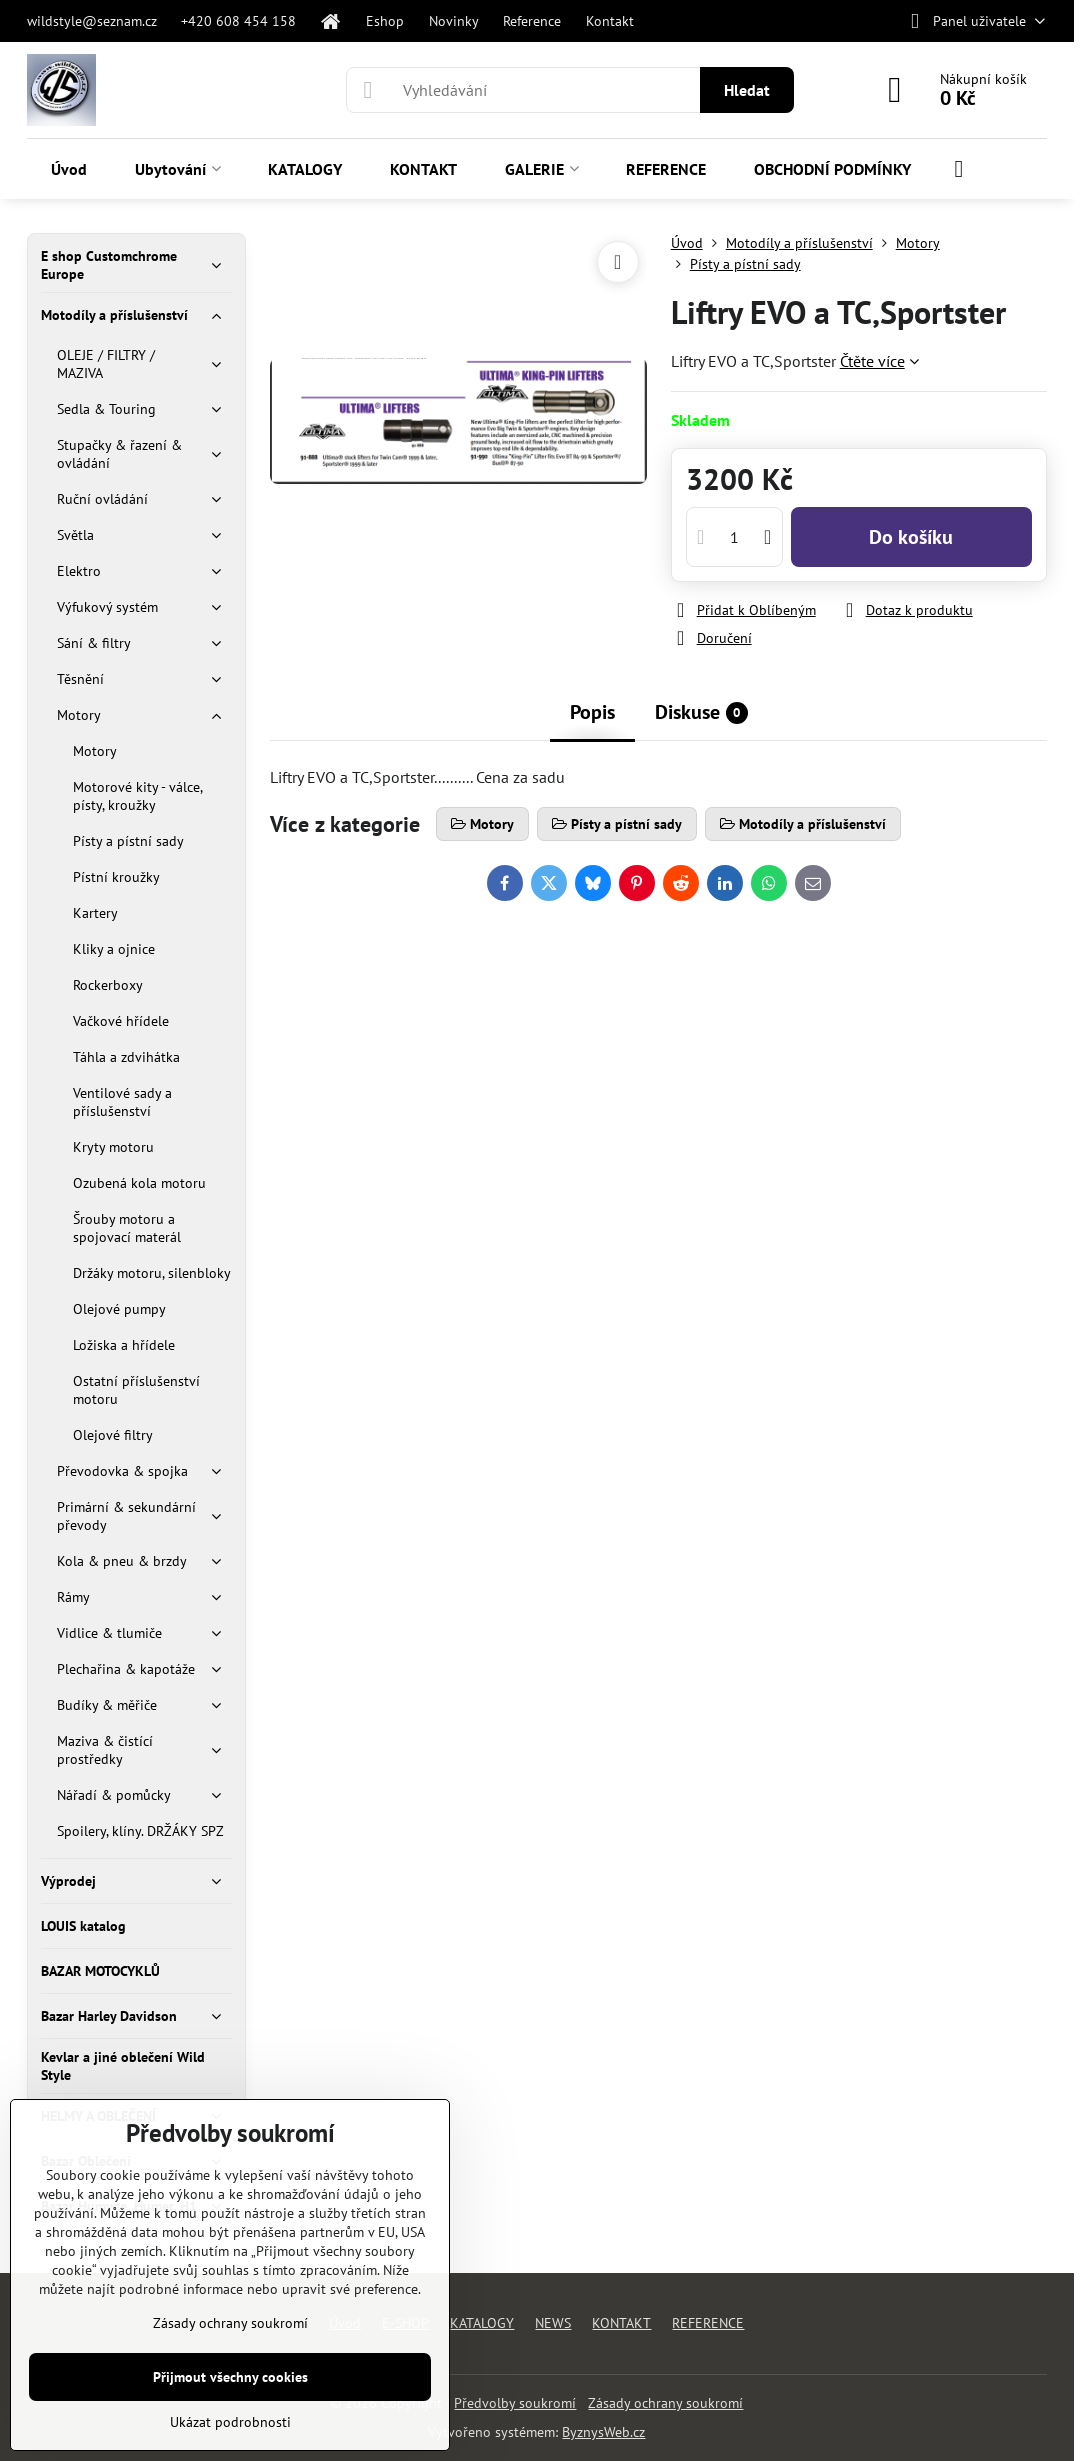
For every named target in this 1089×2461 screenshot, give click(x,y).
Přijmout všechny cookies (230, 2377)
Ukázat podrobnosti (230, 2422)
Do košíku (911, 537)
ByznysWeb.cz (603, 2432)
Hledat (747, 90)
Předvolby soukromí (515, 2403)
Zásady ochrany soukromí (665, 2403)
